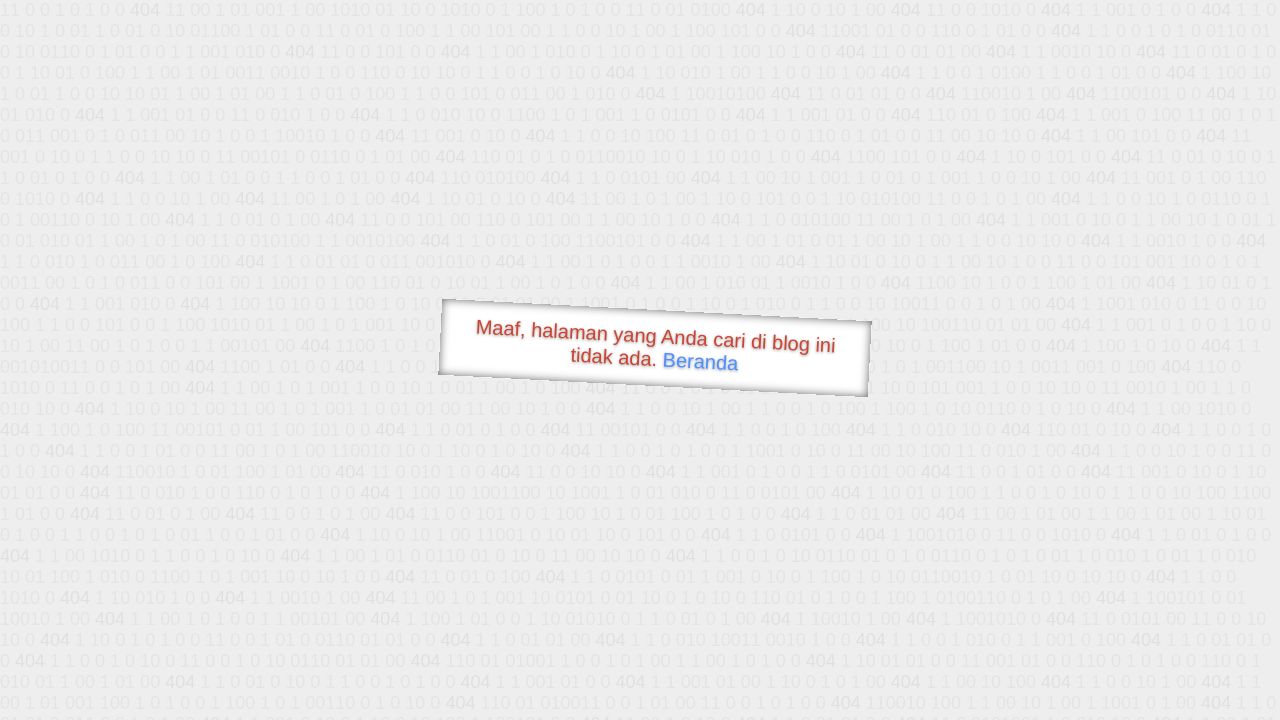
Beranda (700, 361)
